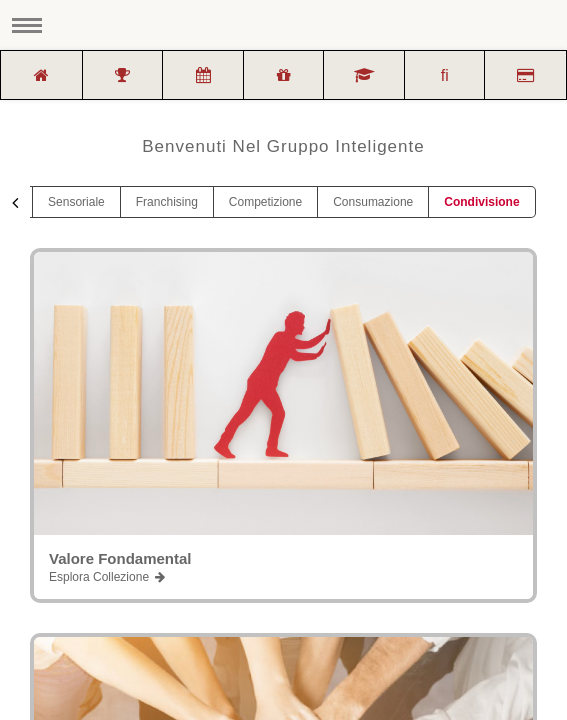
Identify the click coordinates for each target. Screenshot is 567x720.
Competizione (265, 202)
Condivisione (481, 202)
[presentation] (15, 203)
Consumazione (373, 202)
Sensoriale (76, 202)
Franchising (167, 202)
